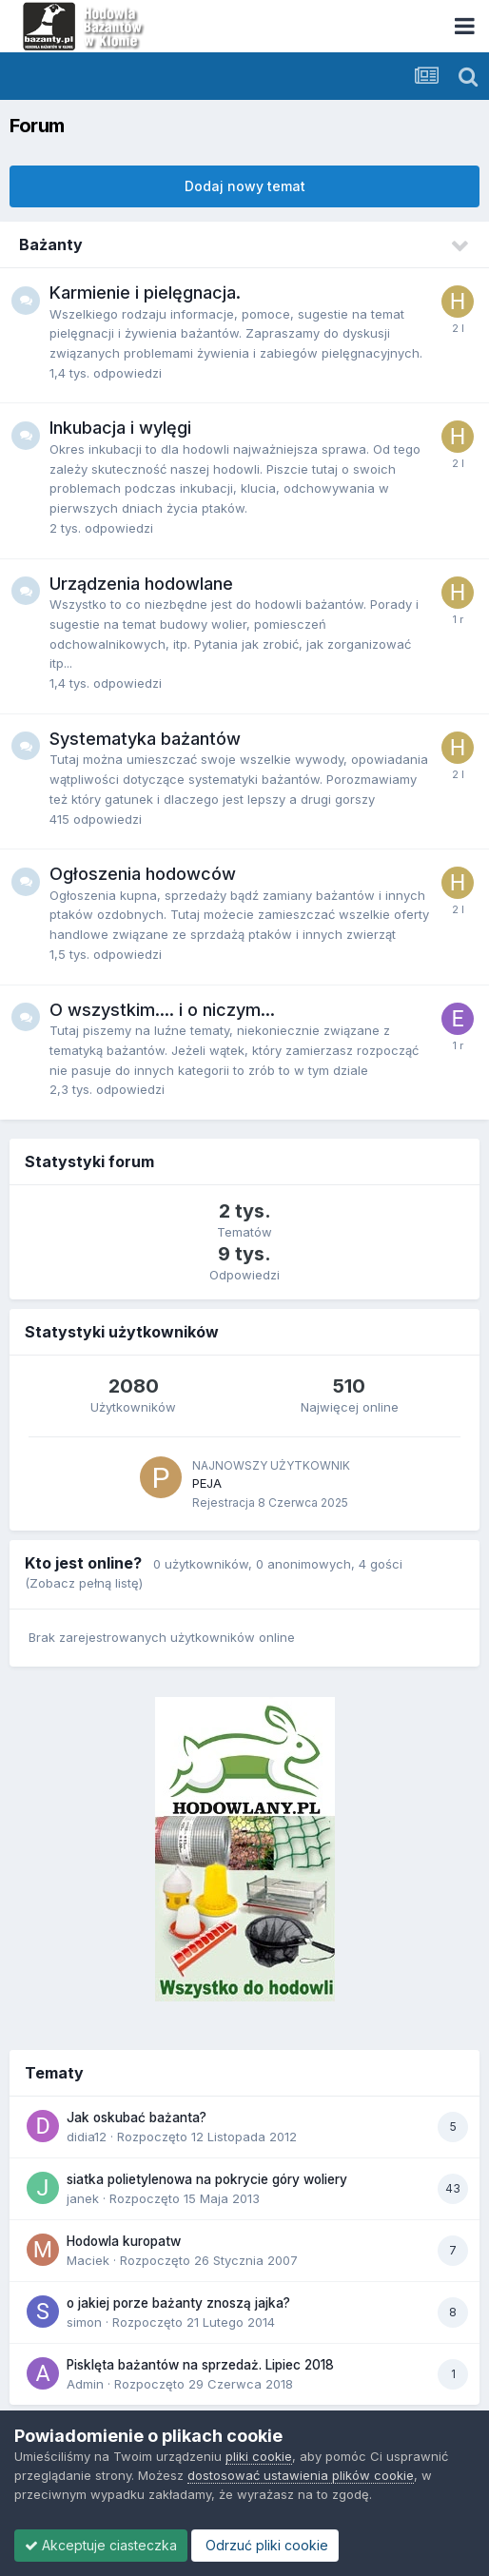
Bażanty (51, 244)
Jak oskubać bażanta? (136, 2117)
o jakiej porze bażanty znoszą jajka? (178, 2303)
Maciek (88, 2260)
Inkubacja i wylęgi (120, 428)
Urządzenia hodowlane (141, 584)
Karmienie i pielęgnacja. (145, 292)
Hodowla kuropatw (124, 2241)
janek (83, 2198)
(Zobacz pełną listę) (84, 1582)
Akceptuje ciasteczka (101, 2545)
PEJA (207, 1483)
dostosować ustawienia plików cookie (300, 2475)
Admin (85, 2383)
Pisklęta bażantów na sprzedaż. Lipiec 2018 (200, 2364)
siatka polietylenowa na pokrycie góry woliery (207, 2179)
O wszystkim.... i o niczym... (162, 1010)
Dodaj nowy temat (245, 186)
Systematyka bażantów (145, 739)
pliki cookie (258, 2456)
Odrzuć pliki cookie (265, 2545)
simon (84, 2322)
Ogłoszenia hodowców (142, 874)
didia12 (87, 2136)
